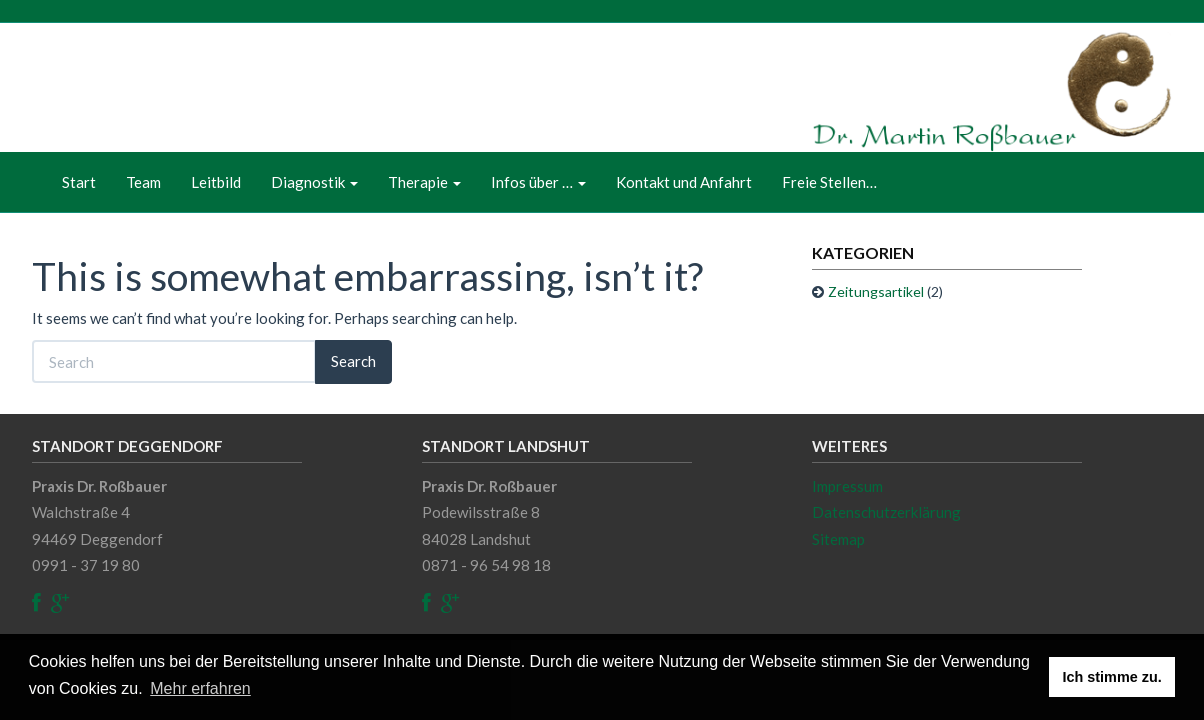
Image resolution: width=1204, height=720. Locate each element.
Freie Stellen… (829, 182)
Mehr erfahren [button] (200, 688)
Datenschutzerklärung (886, 512)
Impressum (847, 486)
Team (143, 182)
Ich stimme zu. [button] (1112, 677)
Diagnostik (314, 182)
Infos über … (538, 182)
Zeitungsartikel (876, 291)
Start (79, 182)
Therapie (424, 182)
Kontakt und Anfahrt (684, 182)
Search (353, 361)
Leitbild (216, 182)
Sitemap (838, 539)
